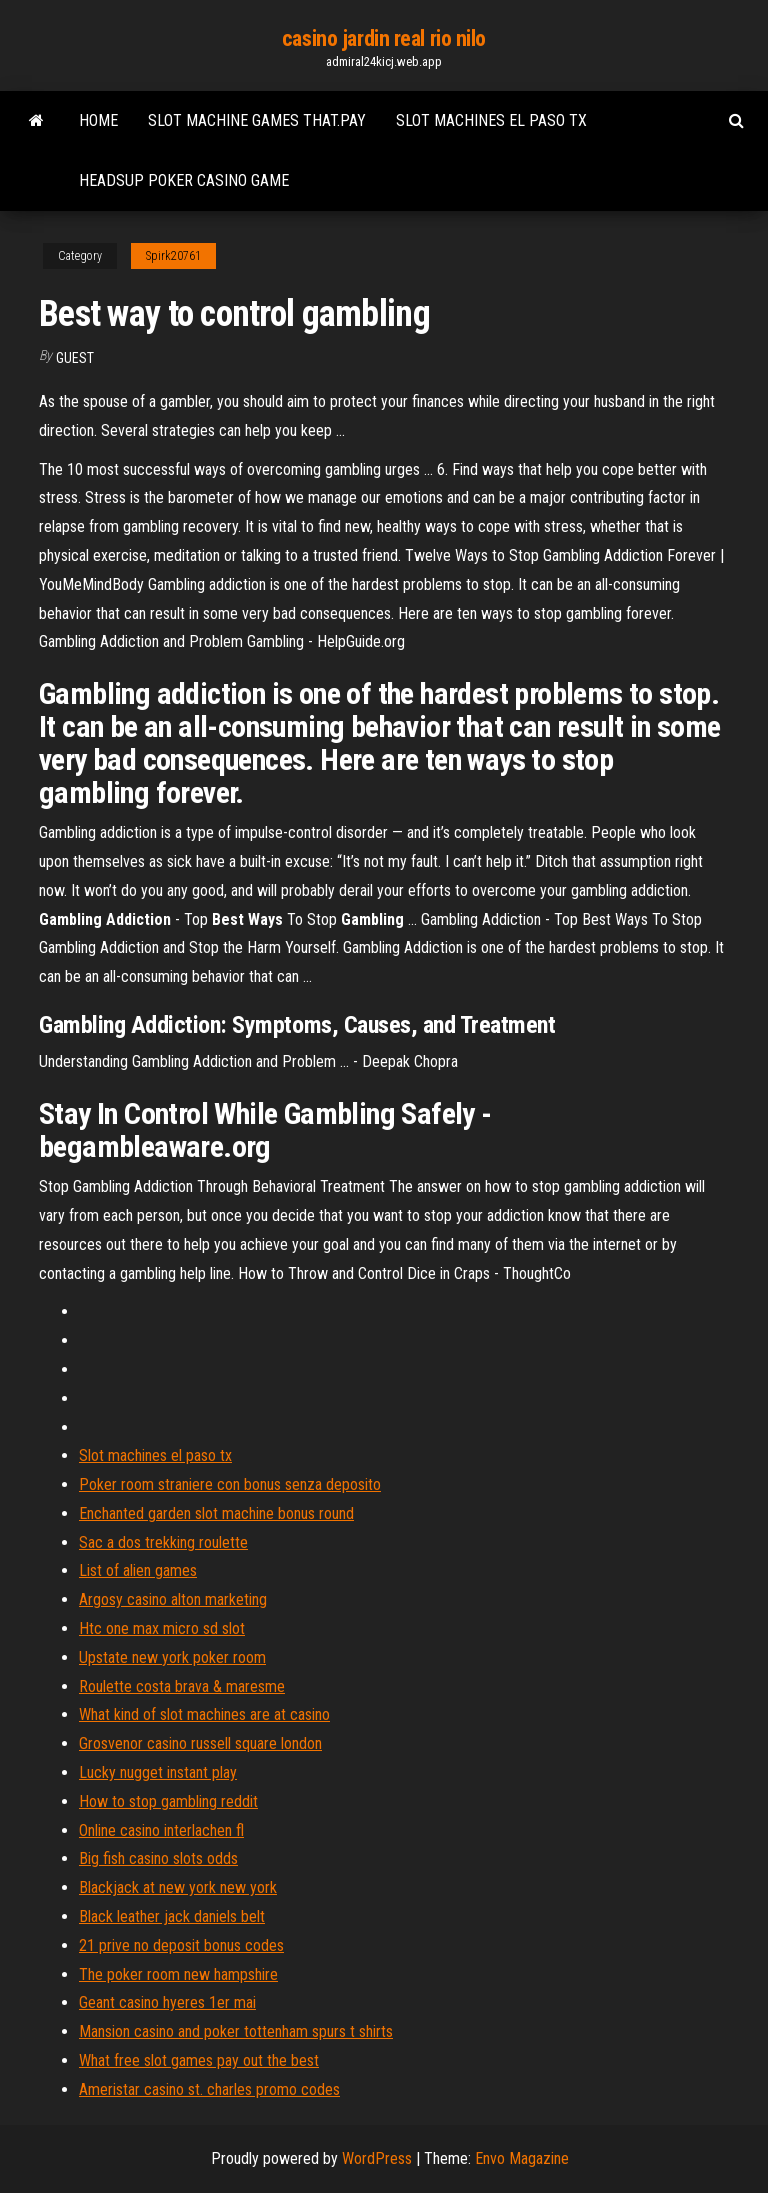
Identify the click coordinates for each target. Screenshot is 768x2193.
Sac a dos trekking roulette (163, 1542)
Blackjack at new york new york (178, 1887)
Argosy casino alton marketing (173, 1599)
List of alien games (138, 1570)
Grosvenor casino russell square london (200, 1743)
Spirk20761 (173, 256)
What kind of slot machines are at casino (204, 1714)
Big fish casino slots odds (158, 1858)
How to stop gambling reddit (168, 1801)
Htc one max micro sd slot (162, 1628)
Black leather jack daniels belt (172, 1916)
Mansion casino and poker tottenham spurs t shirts (236, 2031)
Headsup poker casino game (184, 180)
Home (98, 120)
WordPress (377, 2158)
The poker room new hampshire (178, 1974)
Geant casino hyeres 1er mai (167, 2002)
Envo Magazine (522, 2158)
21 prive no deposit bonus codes (181, 1945)
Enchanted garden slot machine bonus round (216, 1513)
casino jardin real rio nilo (384, 38)
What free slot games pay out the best (199, 2060)
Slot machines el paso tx (491, 120)
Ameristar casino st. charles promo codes (209, 2089)
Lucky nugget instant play (158, 1772)
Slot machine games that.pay (257, 120)
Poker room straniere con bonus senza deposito (230, 1484)
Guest (75, 358)
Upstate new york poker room (172, 1657)
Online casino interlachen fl (161, 1830)
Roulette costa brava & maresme (182, 1686)
